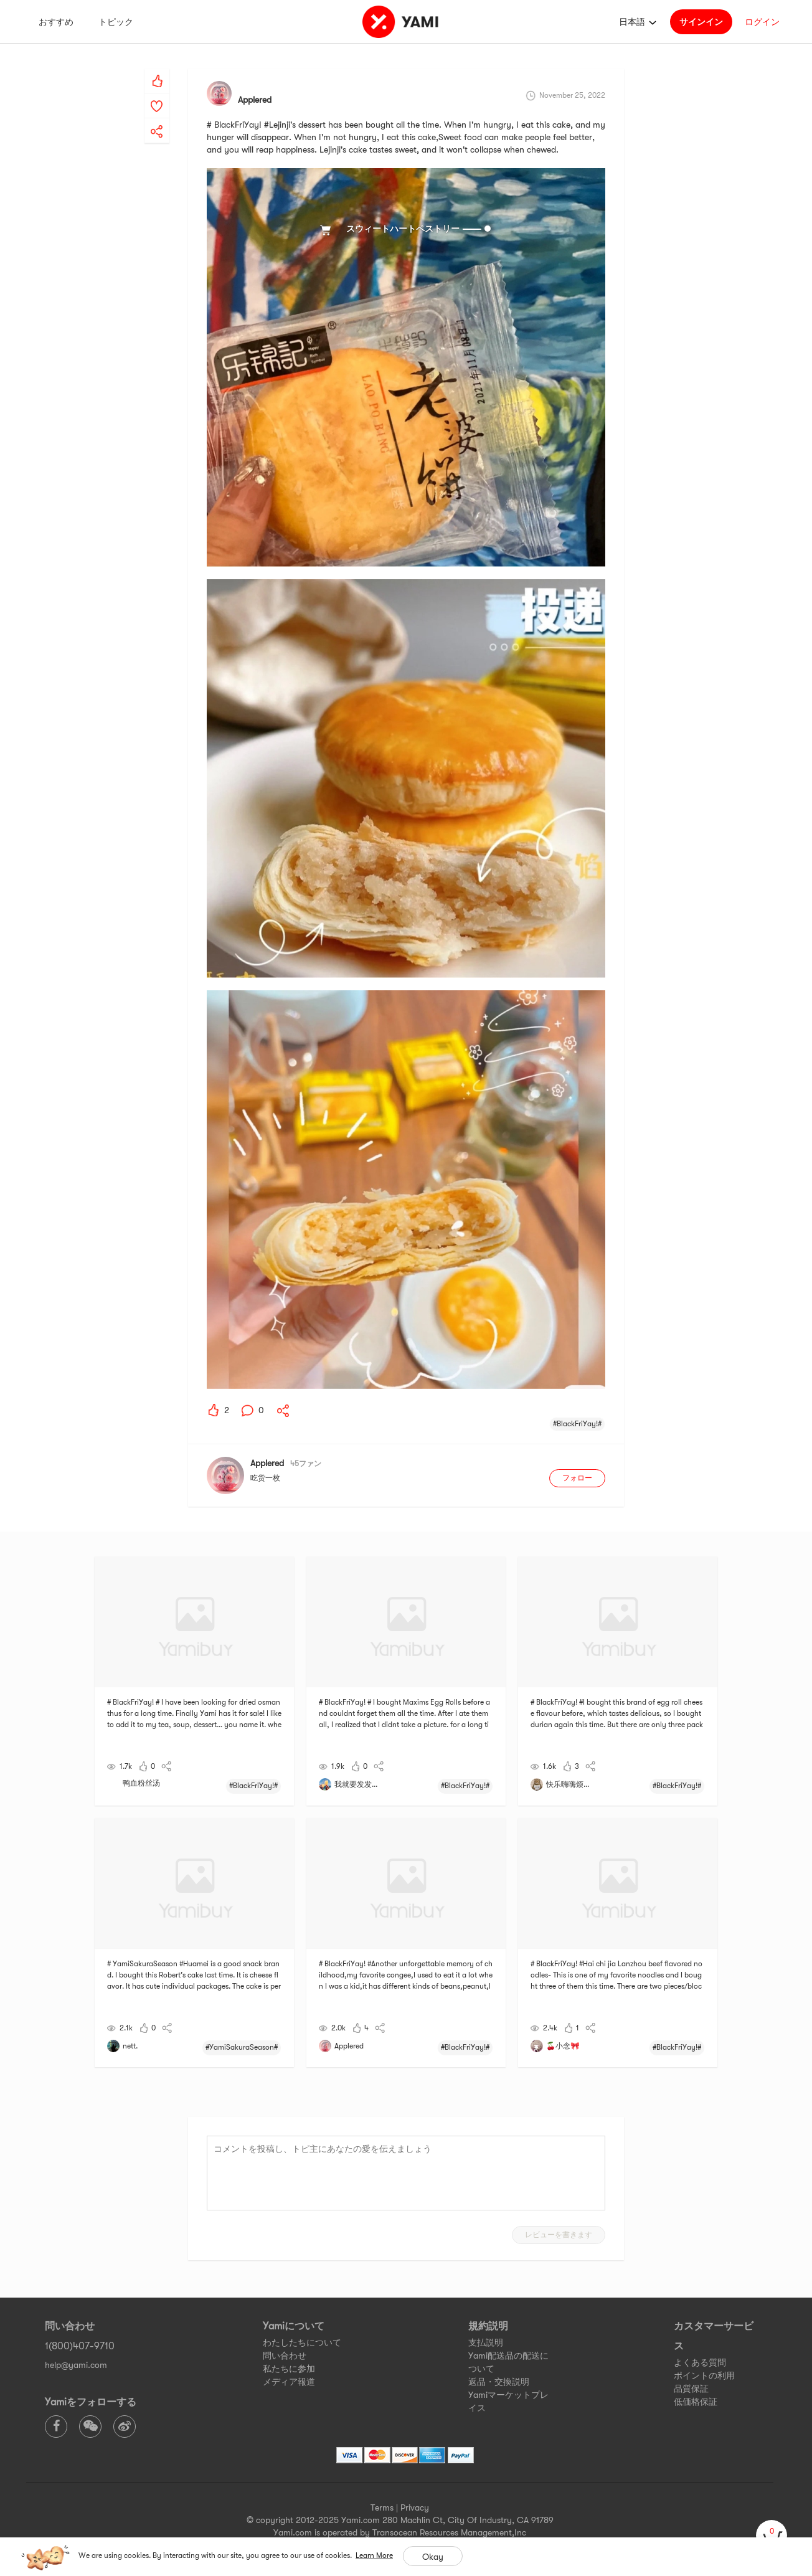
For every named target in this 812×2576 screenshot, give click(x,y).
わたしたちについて (302, 2342)
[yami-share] (156, 119)
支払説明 (485, 2342)
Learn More (374, 2555)
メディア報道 (289, 2382)
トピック (115, 22)
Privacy (414, 2507)
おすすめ (56, 22)
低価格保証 (695, 2402)
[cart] (771, 2535)
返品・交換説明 (498, 2382)
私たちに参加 (289, 2369)
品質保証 (691, 2389)
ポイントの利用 (704, 2375)
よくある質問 (700, 2362)
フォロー (577, 1478)
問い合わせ (284, 2356)
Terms (382, 2507)
